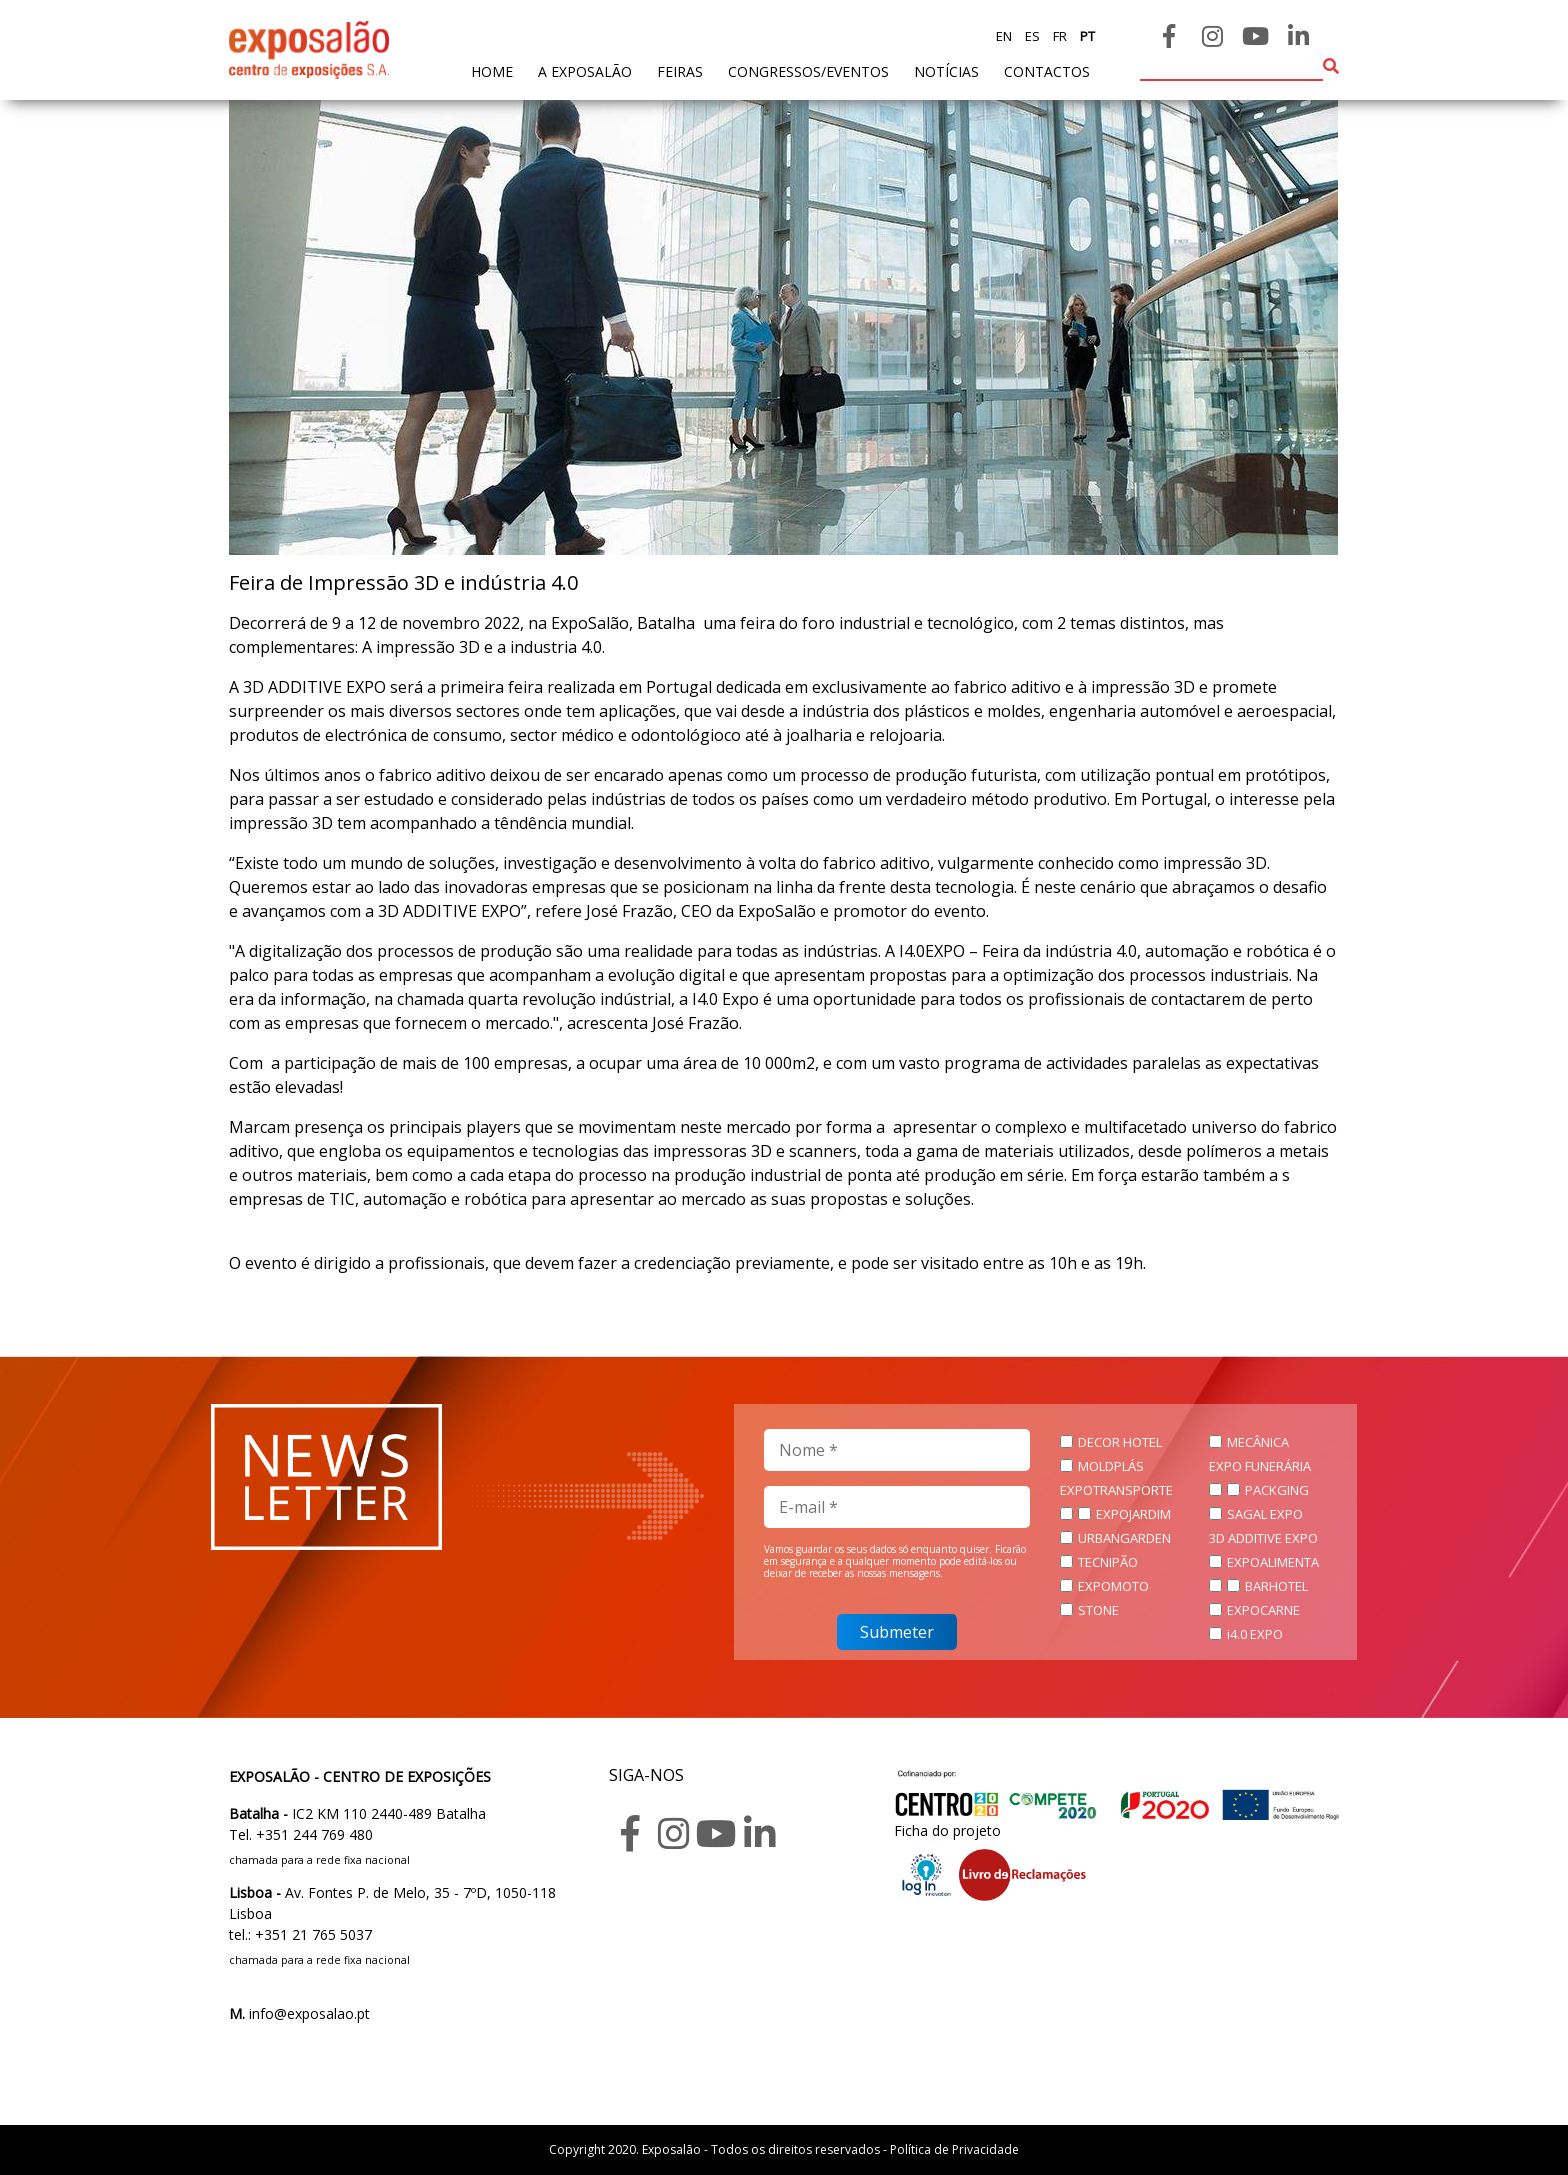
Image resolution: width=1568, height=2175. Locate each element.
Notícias (946, 71)
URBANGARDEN (1124, 1538)
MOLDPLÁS (1111, 1466)
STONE (1098, 1610)
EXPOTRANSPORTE (1116, 1490)
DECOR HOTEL (1120, 1442)
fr (1058, 36)
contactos (1047, 71)
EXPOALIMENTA (1273, 1562)
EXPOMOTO (1113, 1586)
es (1031, 36)
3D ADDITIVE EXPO (1263, 1538)
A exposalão (585, 71)
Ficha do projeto (947, 1830)
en (1004, 36)
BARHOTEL (1276, 1586)
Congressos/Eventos (808, 71)
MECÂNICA (1258, 1442)
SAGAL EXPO (1265, 1514)
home (492, 70)
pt (1086, 36)
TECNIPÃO (1108, 1562)
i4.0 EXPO (1255, 1634)
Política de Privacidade (954, 2149)
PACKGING (1277, 1490)
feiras (680, 71)
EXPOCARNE (1263, 1610)
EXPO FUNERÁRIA (1260, 1466)
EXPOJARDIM (1133, 1514)
